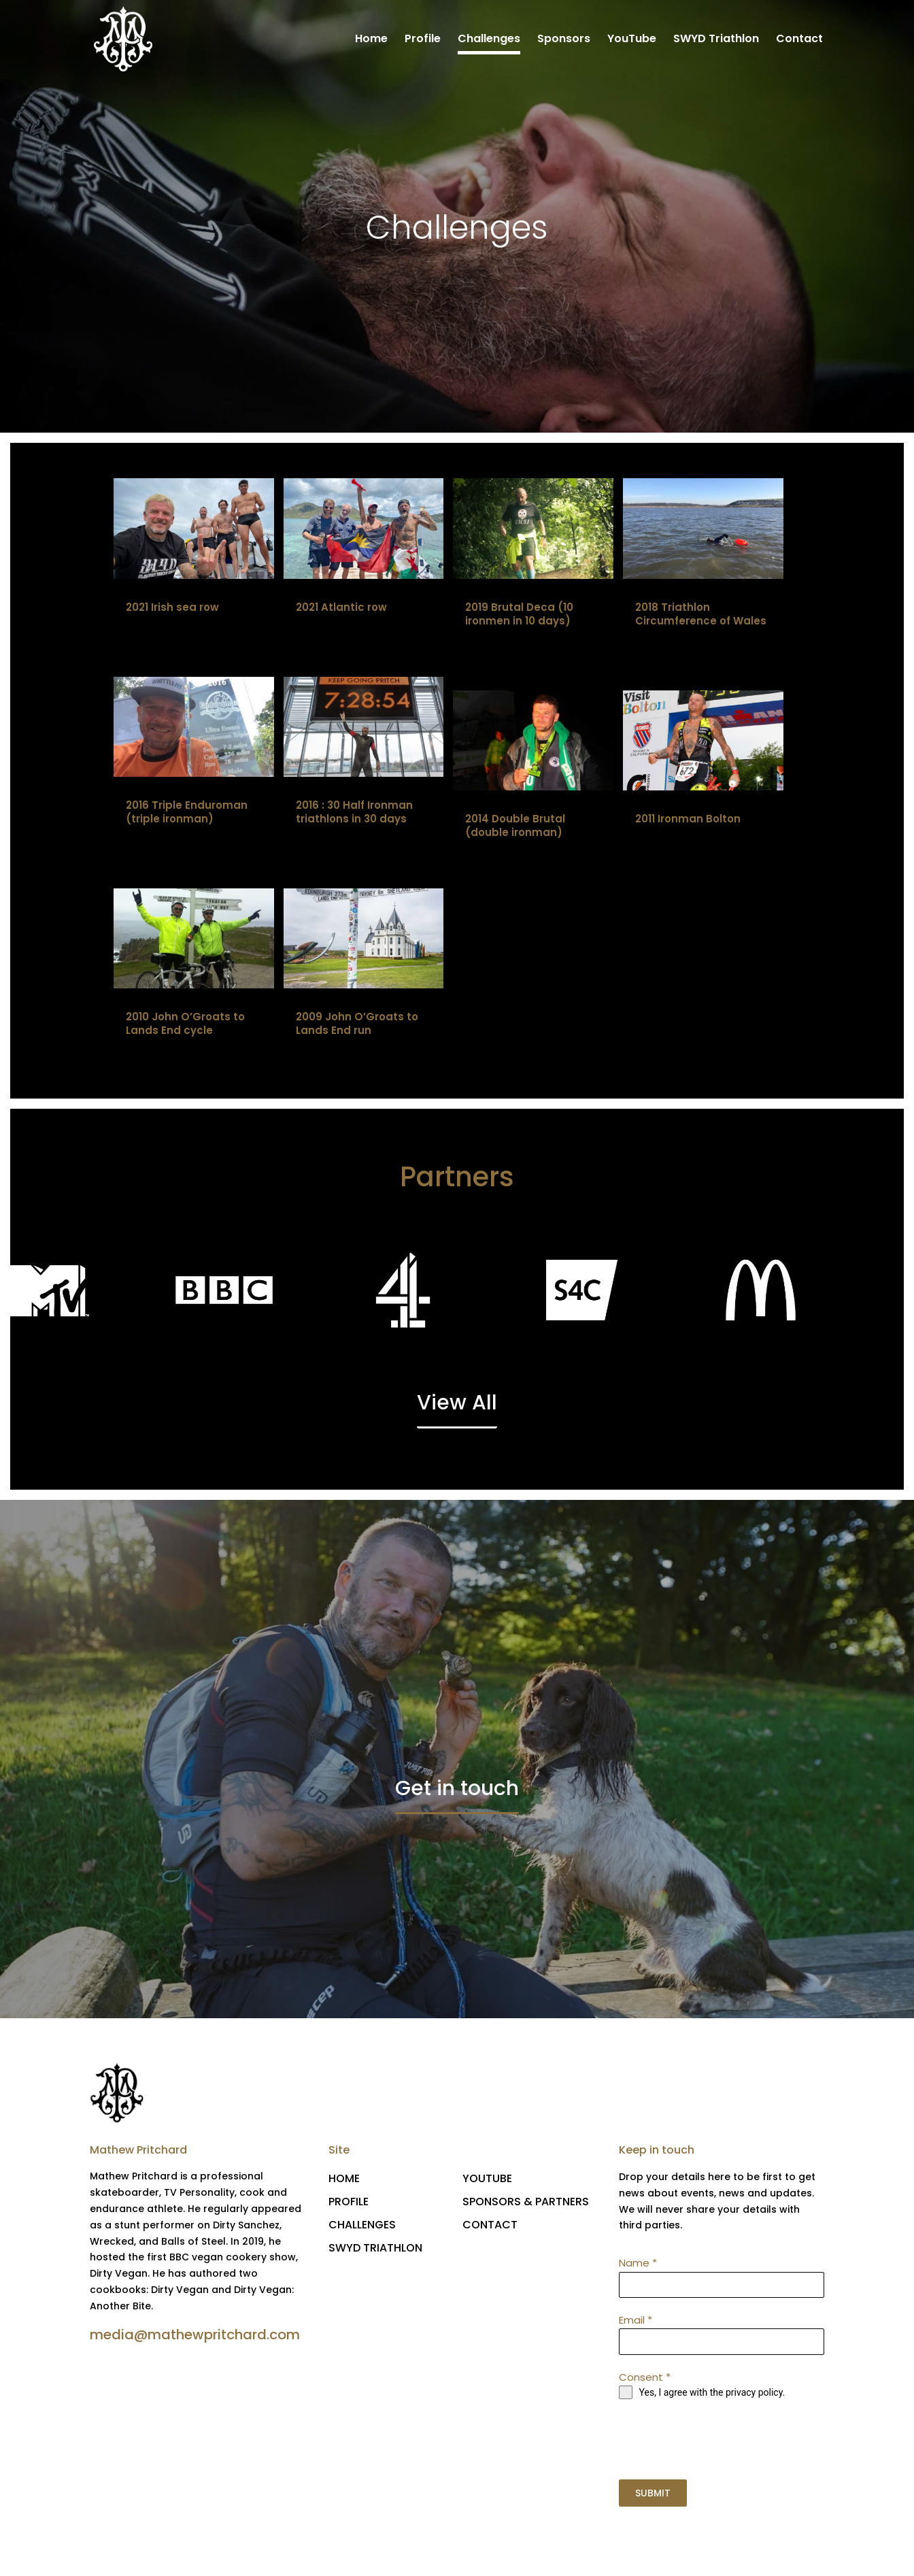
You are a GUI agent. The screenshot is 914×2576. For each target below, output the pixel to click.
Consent (645, 2378)
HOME (344, 2180)
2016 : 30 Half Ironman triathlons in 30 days (354, 813)
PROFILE (348, 2203)
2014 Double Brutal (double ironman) (515, 827)
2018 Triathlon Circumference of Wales (700, 615)
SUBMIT (653, 2494)
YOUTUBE (487, 2180)
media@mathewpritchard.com (195, 2335)
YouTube (631, 40)
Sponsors (563, 40)
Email (635, 2321)
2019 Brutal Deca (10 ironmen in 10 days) (519, 615)
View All (457, 1404)
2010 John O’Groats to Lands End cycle (185, 1025)
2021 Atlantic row (341, 608)
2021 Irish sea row (172, 608)
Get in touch (457, 1790)
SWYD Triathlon (716, 40)
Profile (423, 40)
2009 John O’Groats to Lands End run (357, 1025)
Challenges (489, 40)
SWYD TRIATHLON (375, 2249)
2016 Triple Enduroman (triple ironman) (187, 813)
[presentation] (721, 2440)
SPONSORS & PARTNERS (525, 2203)
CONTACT (490, 2226)
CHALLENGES (362, 2226)
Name (638, 2264)
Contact (799, 40)
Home (371, 40)
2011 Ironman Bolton (688, 820)
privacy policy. (755, 2393)
